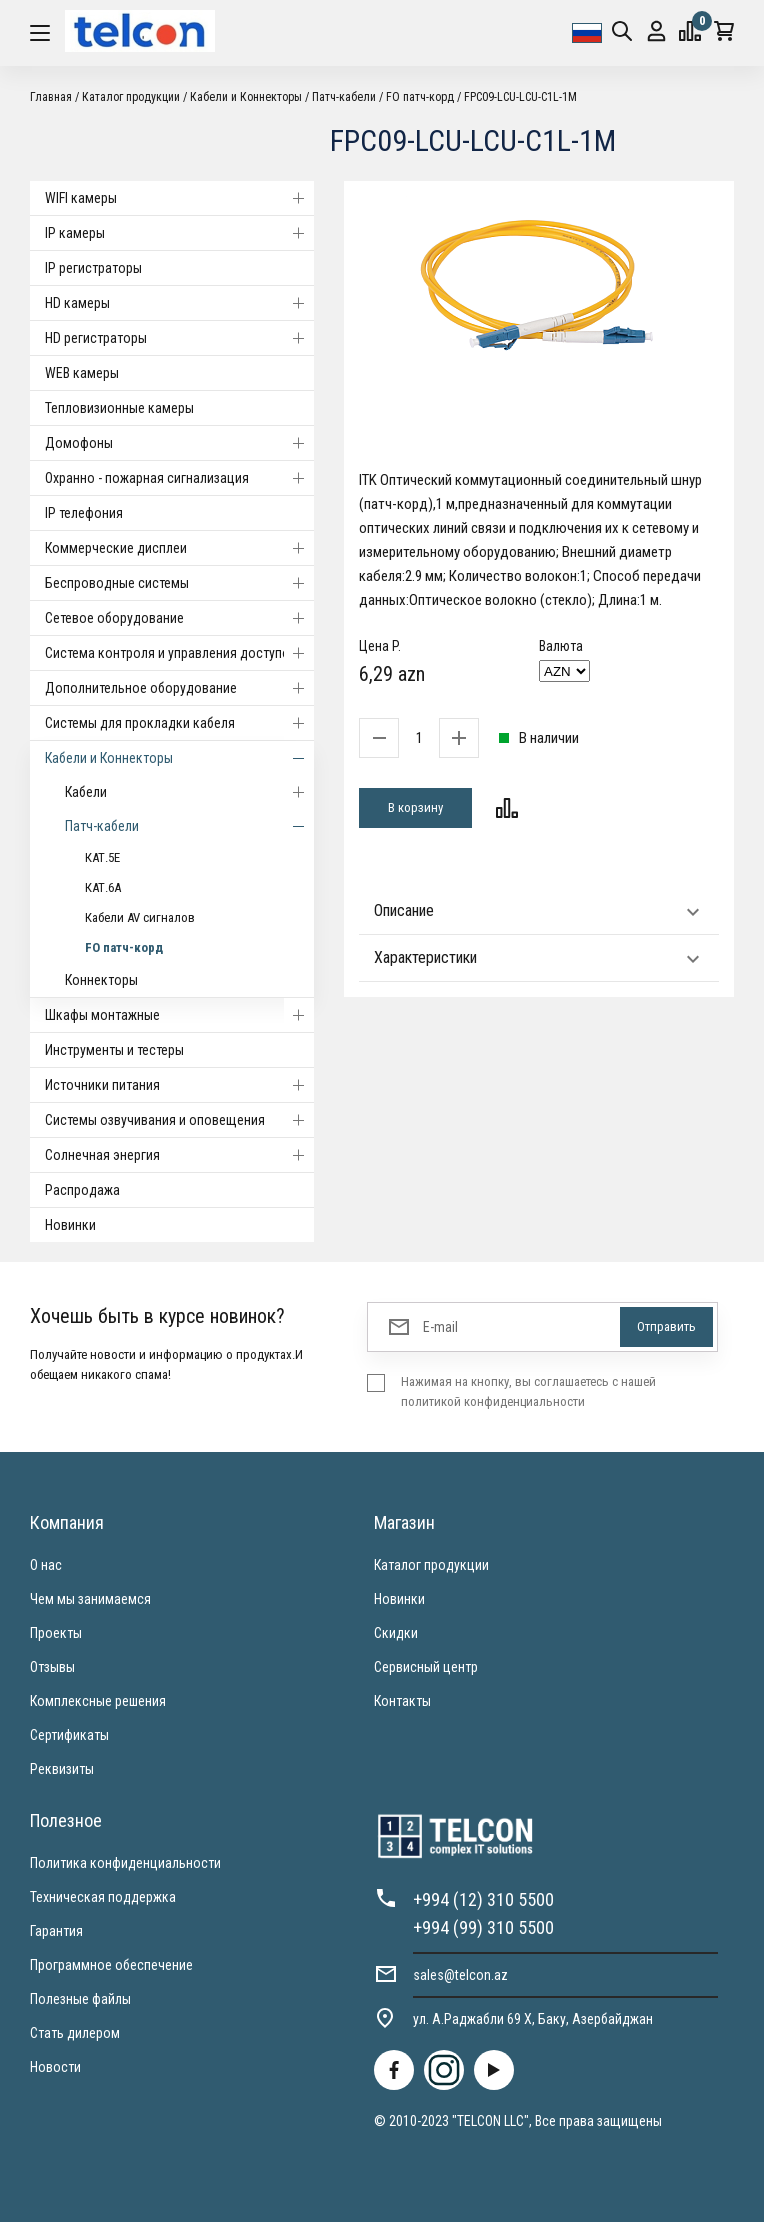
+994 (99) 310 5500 (483, 1927)
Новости (55, 2067)
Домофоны (179, 443)
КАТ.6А (103, 887)
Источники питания (179, 1085)
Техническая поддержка (103, 1897)
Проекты (56, 1633)
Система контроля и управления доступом (179, 653)
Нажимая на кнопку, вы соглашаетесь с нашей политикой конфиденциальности (528, 1391)
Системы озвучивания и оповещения (179, 1120)
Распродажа (82, 1190)
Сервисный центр (426, 1667)
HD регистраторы (179, 338)
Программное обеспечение (111, 1965)
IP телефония (84, 513)
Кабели (189, 792)
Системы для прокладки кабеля (179, 723)
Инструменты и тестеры (114, 1050)
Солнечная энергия (179, 1155)
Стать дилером (75, 2033)
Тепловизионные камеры (119, 408)
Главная (51, 97)
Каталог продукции (131, 97)
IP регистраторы (93, 268)
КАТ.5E (102, 857)
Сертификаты (69, 1735)
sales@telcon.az (460, 1975)
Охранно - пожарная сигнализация (179, 478)
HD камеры (179, 303)
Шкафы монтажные (179, 1015)
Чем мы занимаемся (90, 1599)
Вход (656, 31)
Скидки (396, 1633)
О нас (46, 1565)
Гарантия (56, 1931)
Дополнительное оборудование (179, 688)
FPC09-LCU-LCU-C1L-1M (520, 97)
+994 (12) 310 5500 (483, 1899)
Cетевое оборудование (179, 618)
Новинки (70, 1225)
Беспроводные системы (179, 583)
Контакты (402, 1701)
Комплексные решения (98, 1701)
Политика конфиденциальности (125, 1863)
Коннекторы (101, 980)
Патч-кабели (344, 97)
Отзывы (52, 1667)
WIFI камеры (179, 198)
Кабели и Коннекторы (246, 97)
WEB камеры (82, 373)
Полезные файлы (80, 1999)
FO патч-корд (420, 97)
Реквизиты (62, 1769)
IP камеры (179, 233)
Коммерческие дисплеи (179, 548)
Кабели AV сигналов (140, 917)
